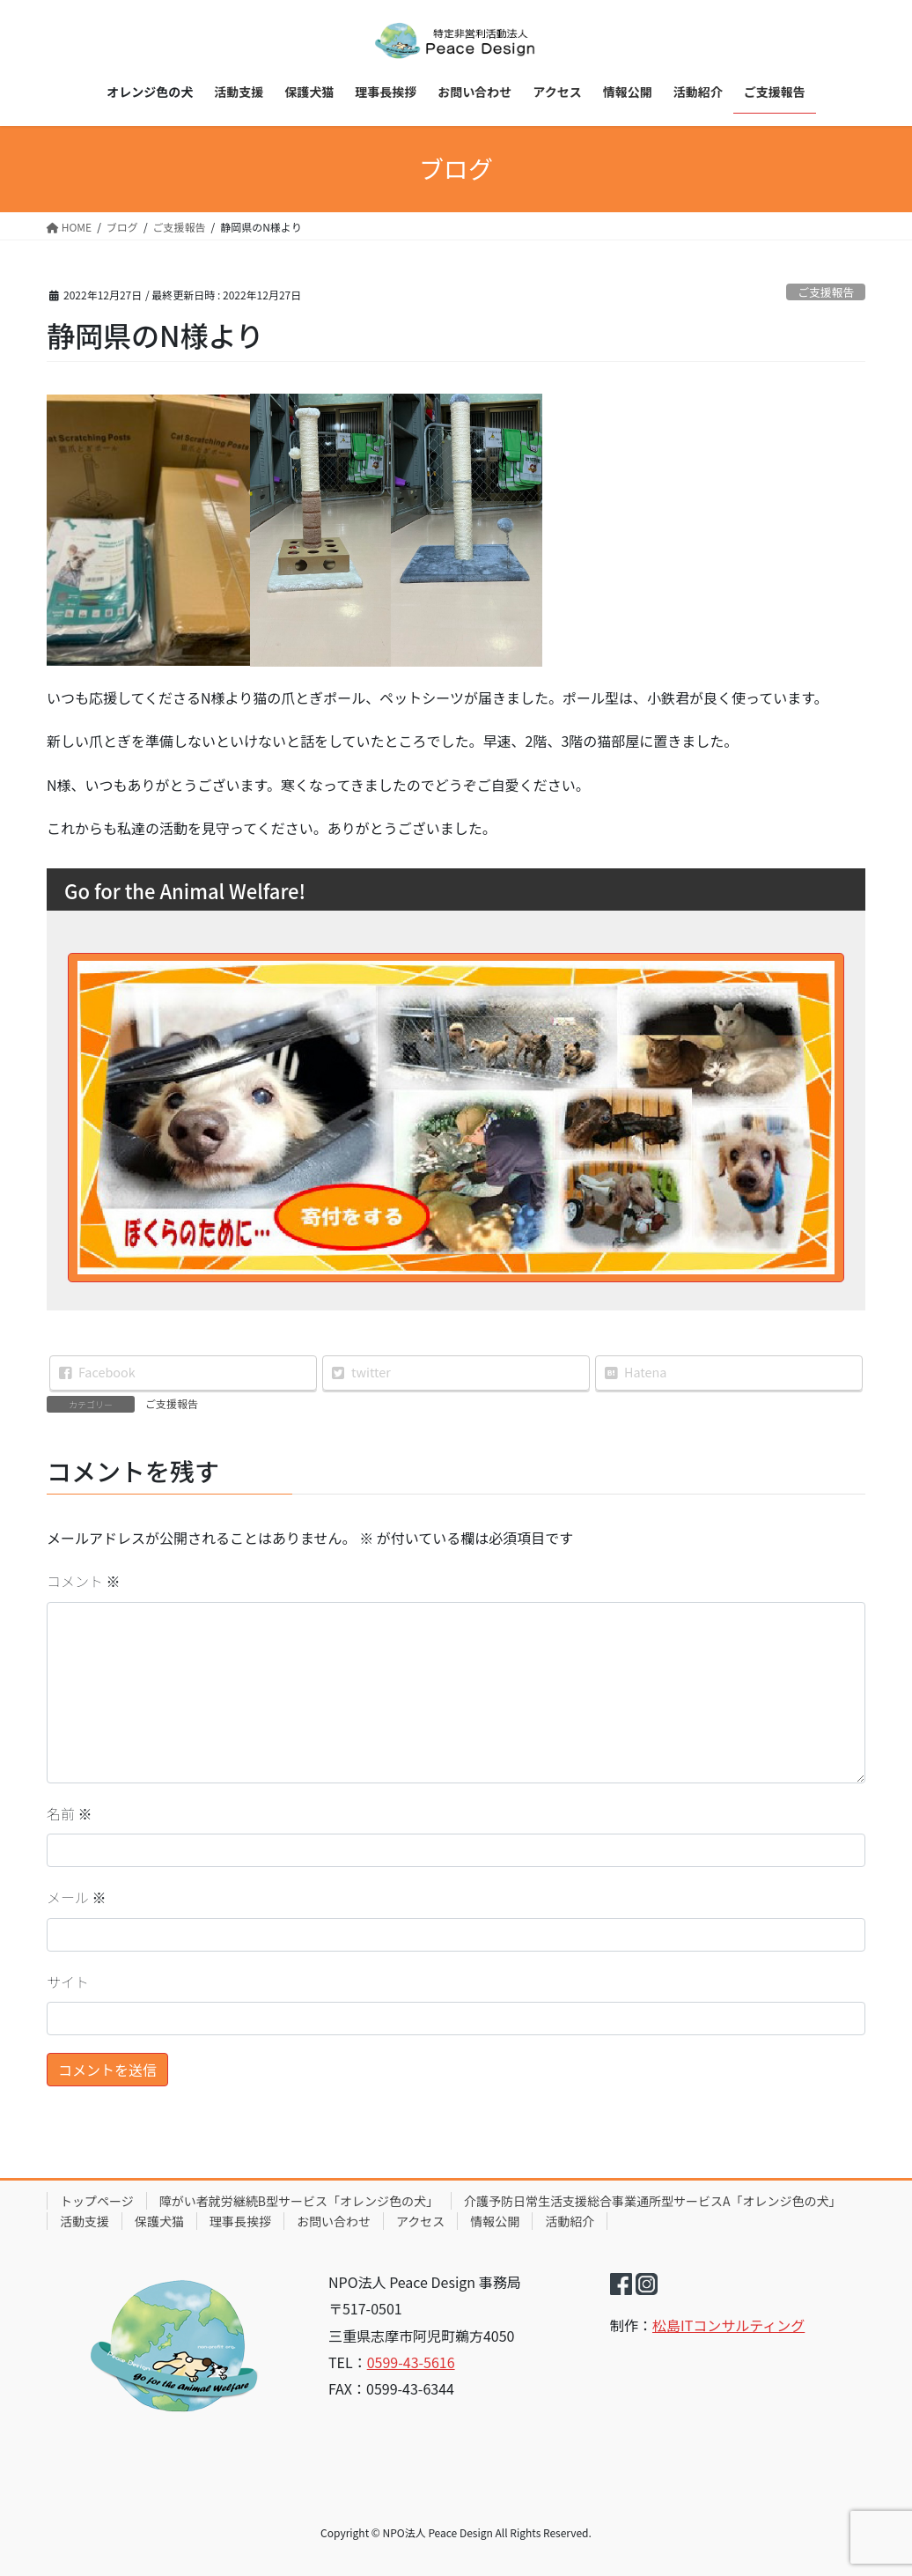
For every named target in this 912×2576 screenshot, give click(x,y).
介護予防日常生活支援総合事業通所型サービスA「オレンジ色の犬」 (653, 2201)
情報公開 (494, 2221)
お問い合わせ (334, 2221)
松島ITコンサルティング (728, 2325)
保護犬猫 (159, 2221)
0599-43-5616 (411, 2362)
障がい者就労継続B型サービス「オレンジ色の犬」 (298, 2201)
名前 (69, 1813)
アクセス (420, 2221)
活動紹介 (569, 2221)
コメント (84, 1580)
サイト (68, 1981)
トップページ (97, 2201)
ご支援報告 (826, 292)
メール (77, 1897)
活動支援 (84, 2221)
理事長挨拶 (240, 2221)
